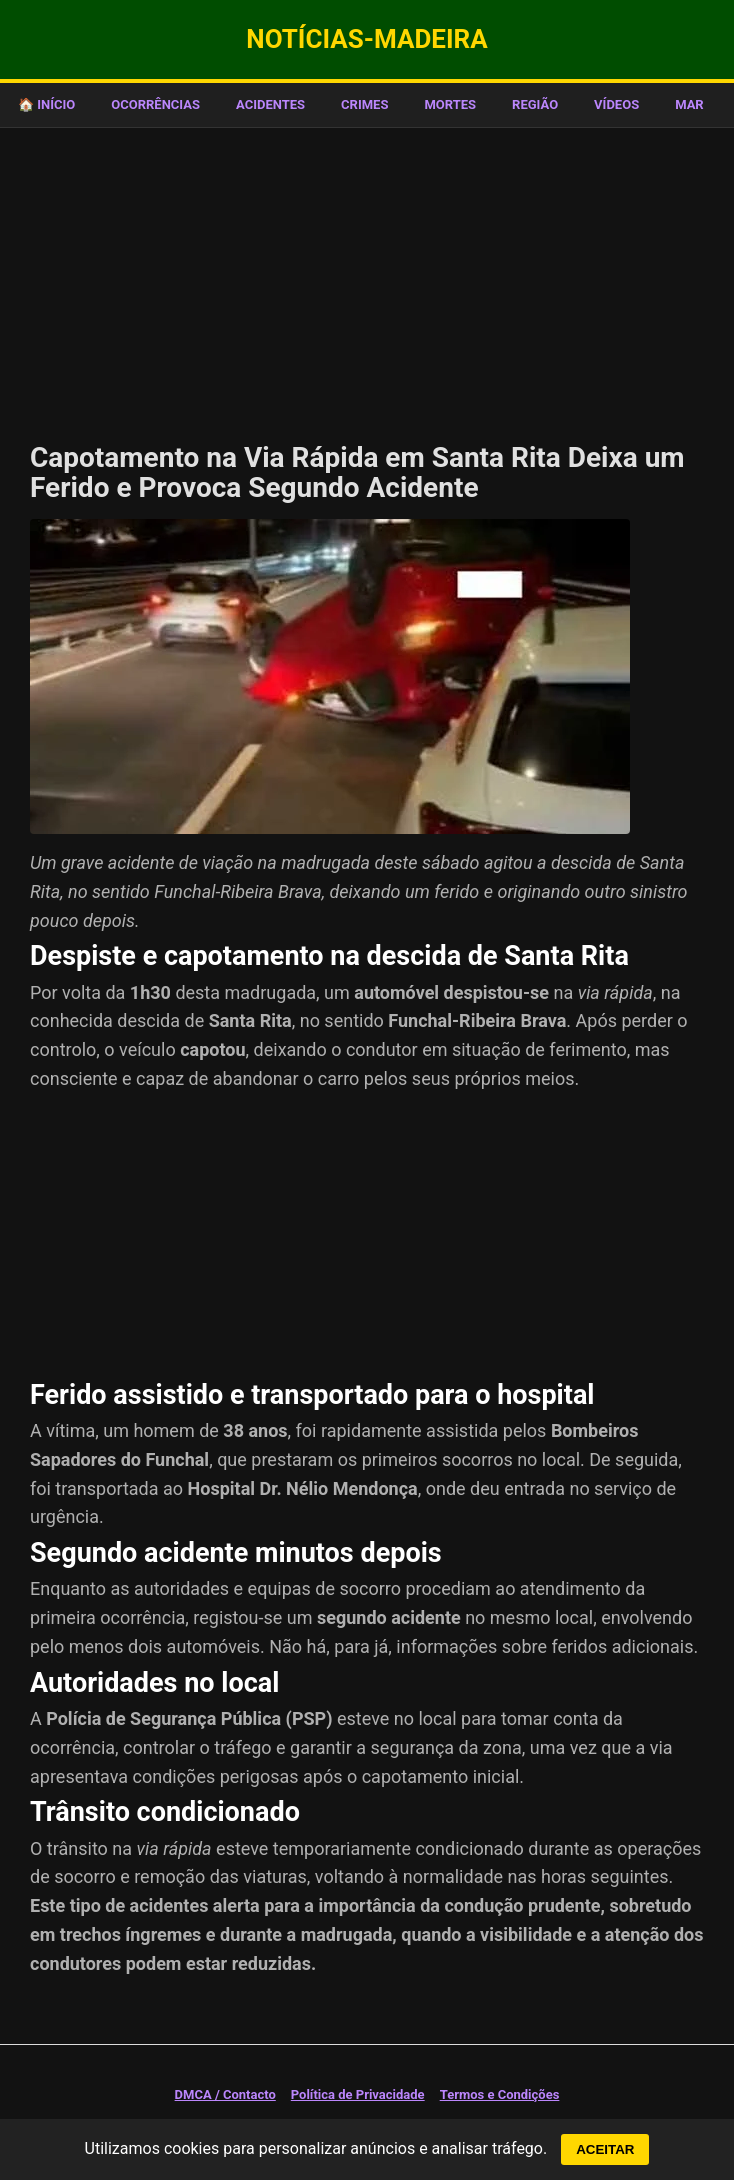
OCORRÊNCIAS (155, 104)
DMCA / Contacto (225, 2094)
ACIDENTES (270, 104)
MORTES (450, 104)
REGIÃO (535, 104)
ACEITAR (605, 2149)
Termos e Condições (500, 2094)
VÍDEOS (616, 104)
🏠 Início (46, 104)
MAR (689, 104)
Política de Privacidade (358, 2094)
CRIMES (364, 104)
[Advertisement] (367, 278)
